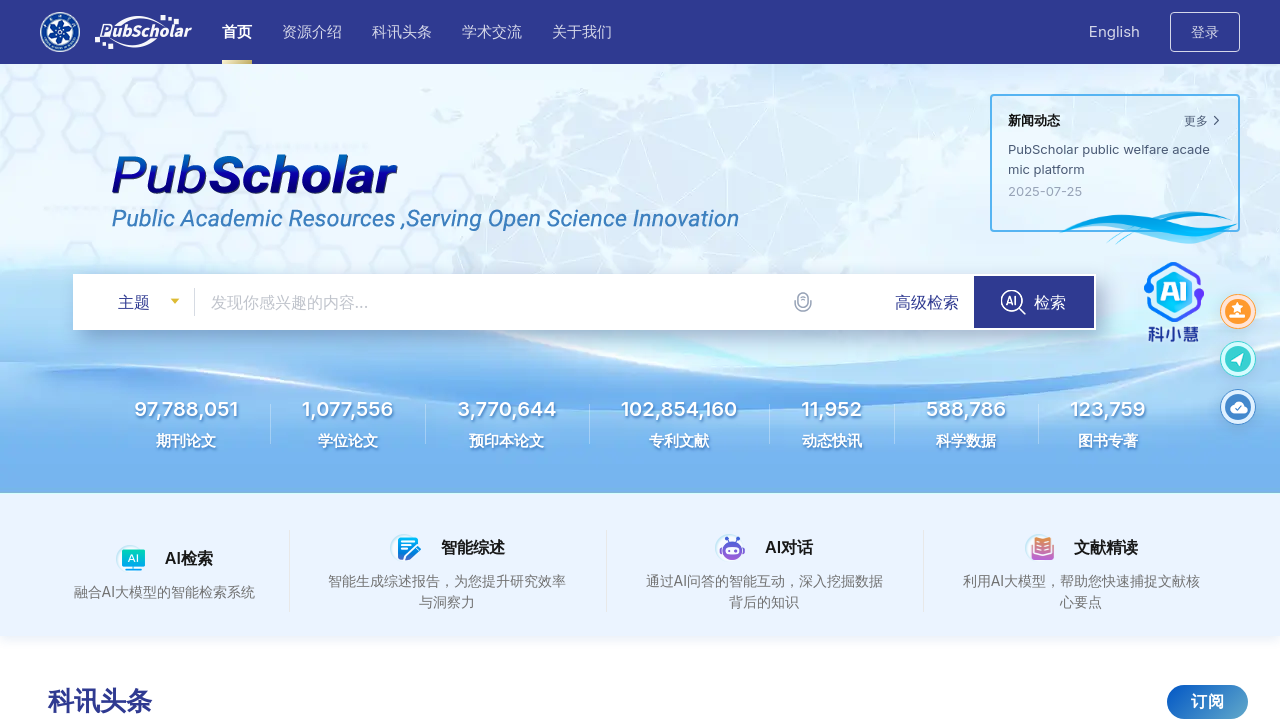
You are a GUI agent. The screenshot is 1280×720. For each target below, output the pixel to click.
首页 (237, 31)
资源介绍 (312, 31)
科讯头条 (402, 31)
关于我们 (582, 31)
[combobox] (585, 302)
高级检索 (927, 302)
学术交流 (492, 31)
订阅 (1207, 701)
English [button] (1114, 31)
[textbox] (585, 302)
